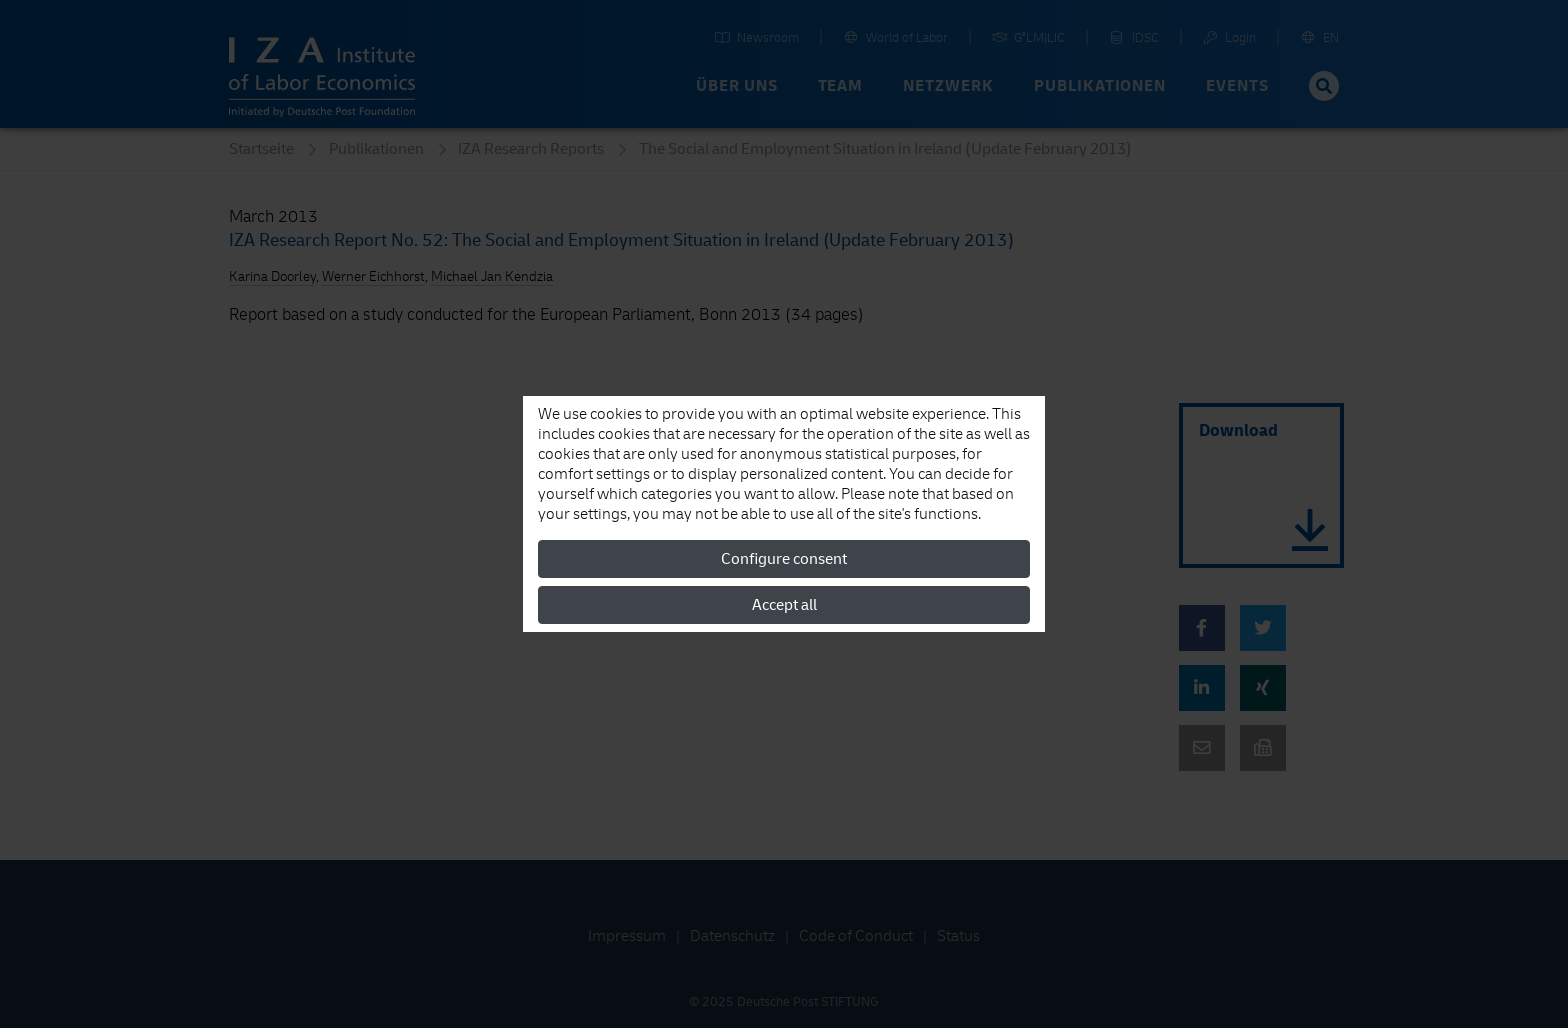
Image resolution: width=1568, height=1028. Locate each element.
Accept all (784, 605)
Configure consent (784, 559)
